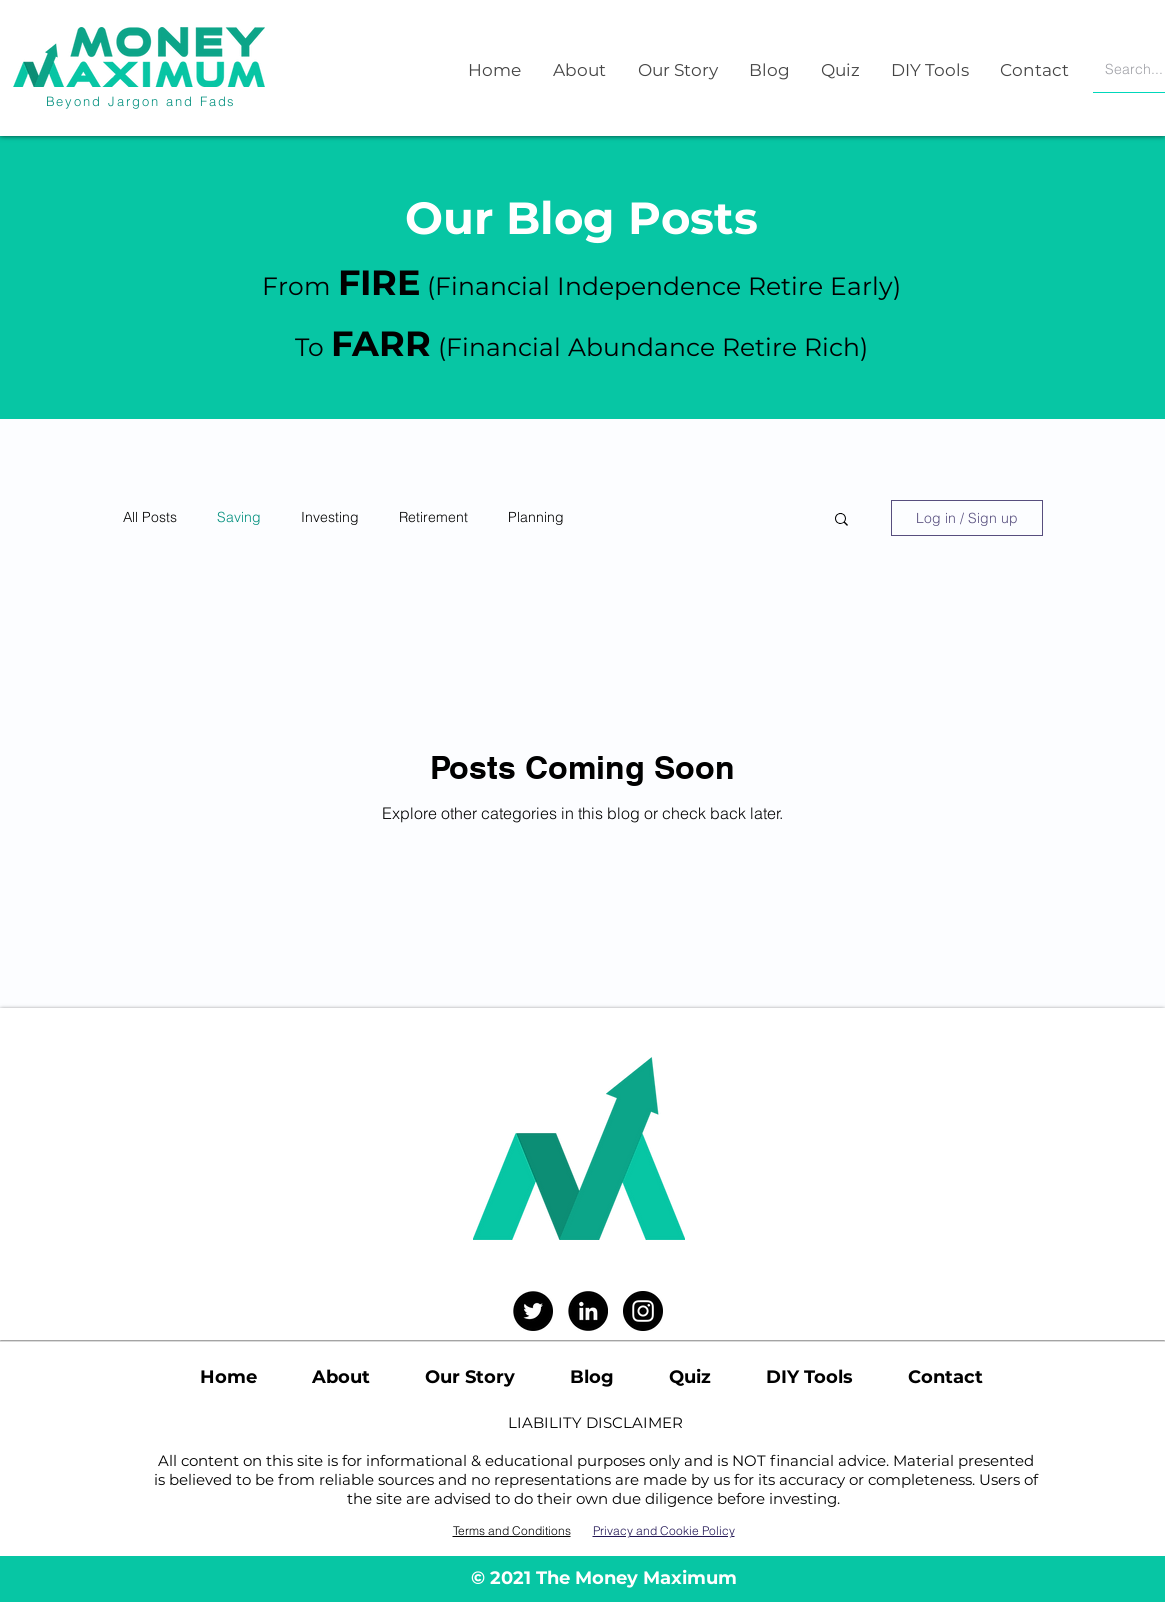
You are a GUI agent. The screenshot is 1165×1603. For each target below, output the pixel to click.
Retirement (433, 517)
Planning (536, 517)
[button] (841, 520)
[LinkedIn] (588, 1311)
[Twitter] (533, 1311)
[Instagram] (643, 1311)
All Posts (150, 517)
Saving (239, 517)
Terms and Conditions (512, 1530)
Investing (330, 517)
